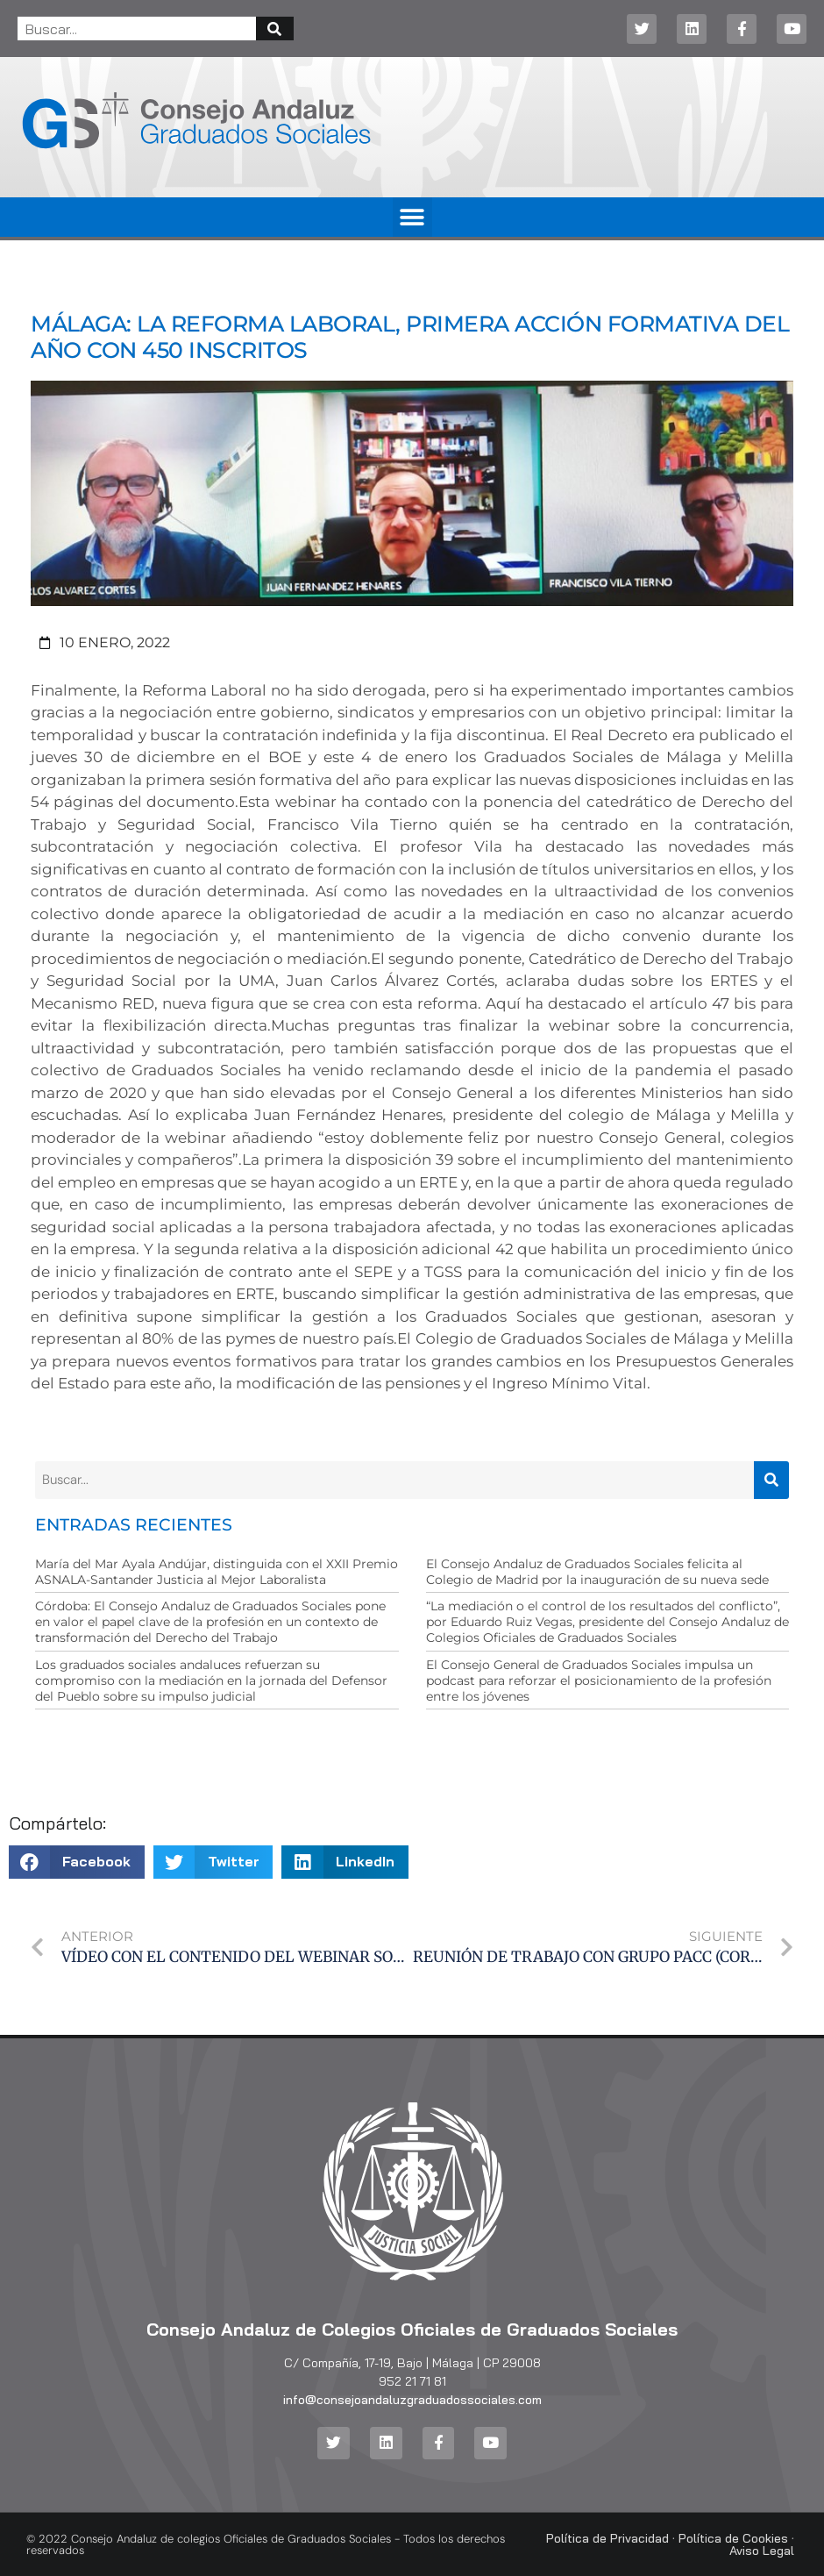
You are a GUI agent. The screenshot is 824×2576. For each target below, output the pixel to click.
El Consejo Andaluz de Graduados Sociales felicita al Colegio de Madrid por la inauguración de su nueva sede (597, 1572)
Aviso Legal (761, 2550)
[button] (412, 217)
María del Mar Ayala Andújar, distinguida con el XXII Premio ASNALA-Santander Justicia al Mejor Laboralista (216, 1572)
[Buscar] (275, 28)
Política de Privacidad (607, 2538)
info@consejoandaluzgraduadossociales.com (412, 2400)
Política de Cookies (733, 2538)
